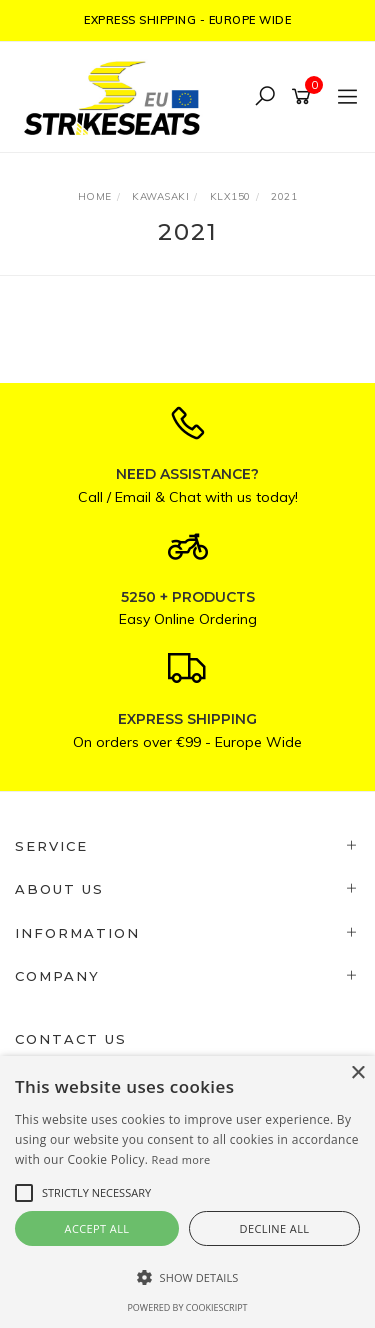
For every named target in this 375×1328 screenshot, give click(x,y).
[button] (187, 1277)
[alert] (187, 1192)
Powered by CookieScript (187, 1307)
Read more (181, 1159)
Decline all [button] (275, 1228)
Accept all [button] (97, 1228)
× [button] (357, 1073)
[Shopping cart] (304, 97)
